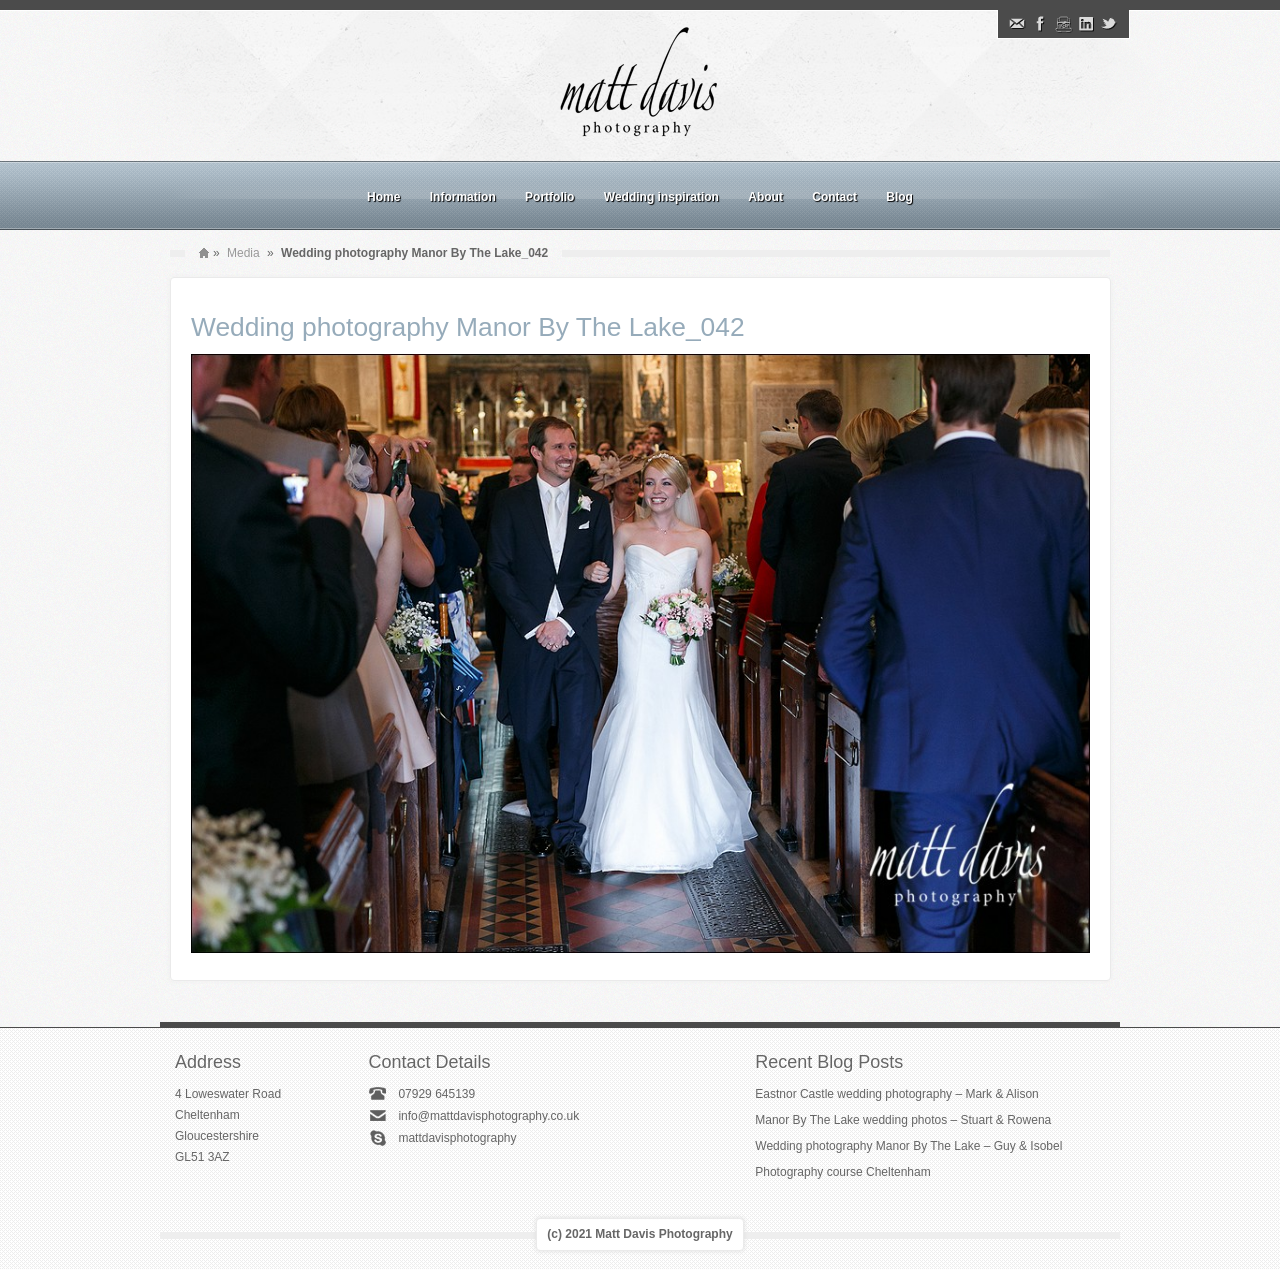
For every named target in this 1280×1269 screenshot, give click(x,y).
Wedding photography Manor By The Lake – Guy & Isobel (908, 1146)
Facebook (1040, 24)
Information (463, 197)
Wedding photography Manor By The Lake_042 (468, 327)
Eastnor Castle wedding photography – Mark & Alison (897, 1094)
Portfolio (549, 197)
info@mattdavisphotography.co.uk (488, 1116)
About (765, 197)
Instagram (1063, 24)
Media (243, 253)
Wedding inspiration (661, 197)
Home (383, 197)
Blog (899, 197)
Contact (834, 197)
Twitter (1109, 24)
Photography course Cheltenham (842, 1172)
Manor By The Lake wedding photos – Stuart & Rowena (903, 1120)
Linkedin (1086, 24)
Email (1017, 24)
